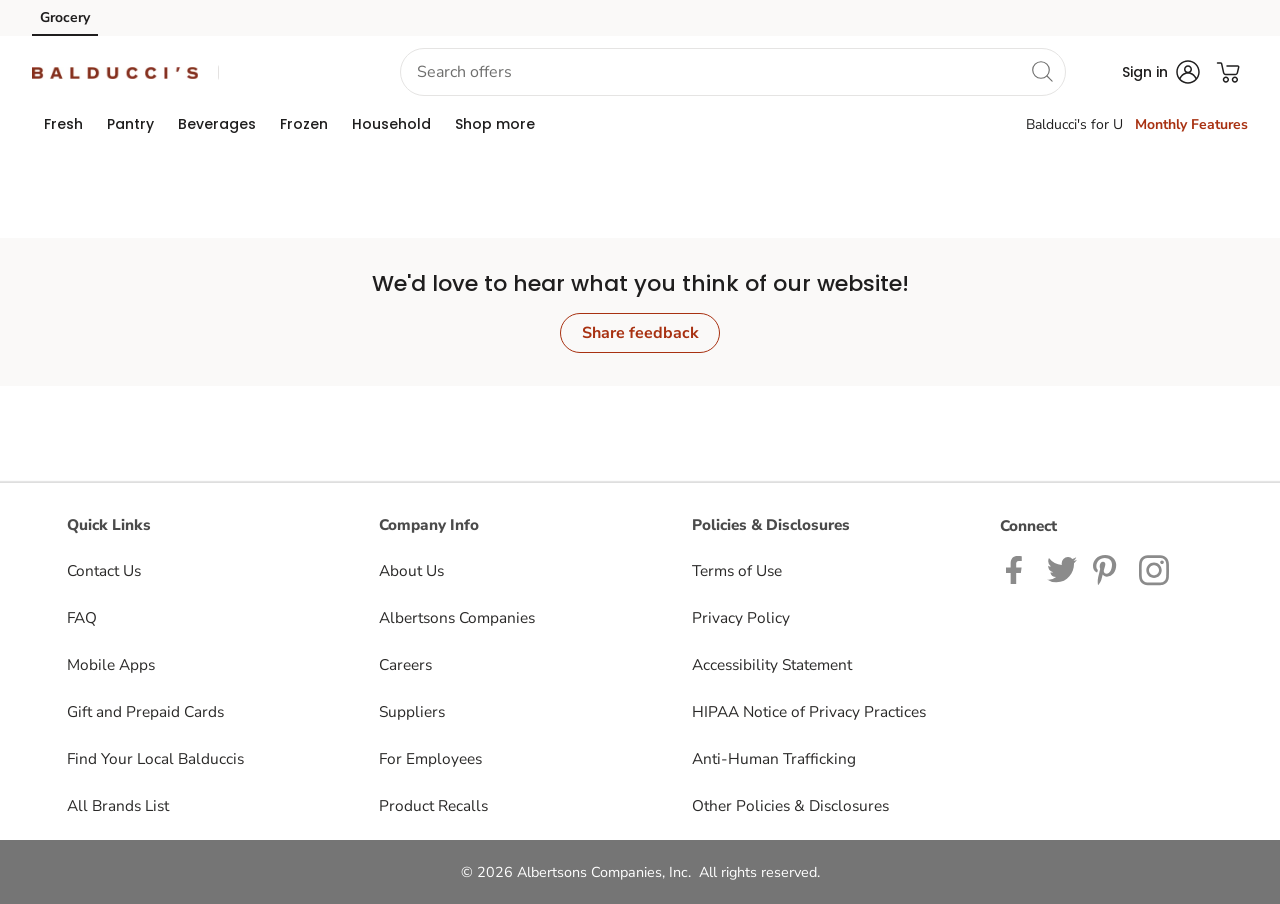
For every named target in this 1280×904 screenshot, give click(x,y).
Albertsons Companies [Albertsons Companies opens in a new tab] (457, 617)
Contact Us (104, 570)
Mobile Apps (111, 664)
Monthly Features (1191, 124)
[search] (1042, 71)
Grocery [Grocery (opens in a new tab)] (65, 17)
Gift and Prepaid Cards (145, 711)
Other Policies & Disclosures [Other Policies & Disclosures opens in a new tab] (790, 805)
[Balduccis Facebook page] (1018, 568)
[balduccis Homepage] (115, 72)
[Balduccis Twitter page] (1062, 568)
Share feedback (640, 333)
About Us (411, 570)
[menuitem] (63, 124)
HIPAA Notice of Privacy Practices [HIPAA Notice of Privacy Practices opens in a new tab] (809, 711)
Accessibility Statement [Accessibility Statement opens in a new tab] (772, 664)
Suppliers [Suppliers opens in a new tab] (412, 711)
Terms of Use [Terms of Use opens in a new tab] (737, 570)
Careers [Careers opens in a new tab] (405, 664)
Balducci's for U (1074, 124)
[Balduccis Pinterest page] (1108, 568)
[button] (283, 72)
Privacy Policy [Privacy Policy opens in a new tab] (741, 617)
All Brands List (118, 805)
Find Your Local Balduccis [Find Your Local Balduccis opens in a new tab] (155, 758)
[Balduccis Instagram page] (1155, 568)
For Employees (430, 758)
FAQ (82, 617)
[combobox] (733, 72)
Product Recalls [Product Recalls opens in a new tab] (433, 805)
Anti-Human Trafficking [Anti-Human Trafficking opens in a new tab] (774, 758)
